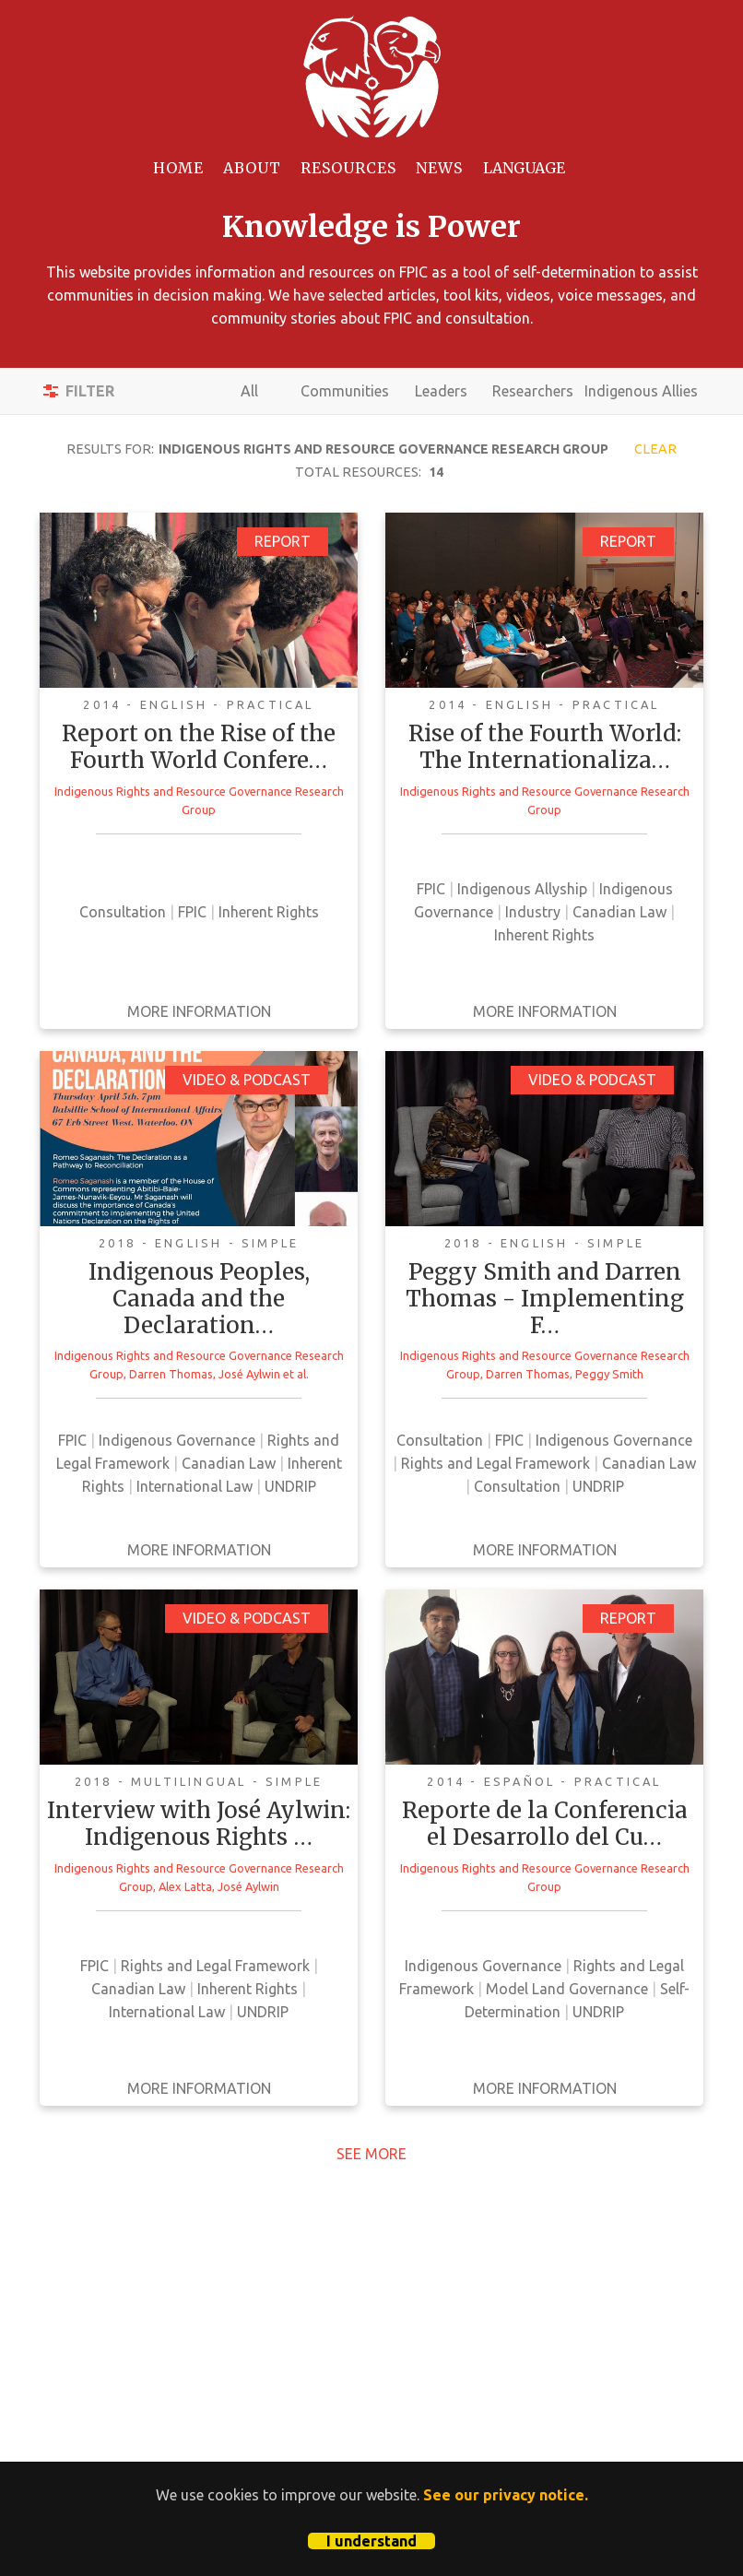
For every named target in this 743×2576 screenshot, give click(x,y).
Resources (348, 168)
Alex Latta (185, 1886)
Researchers (532, 391)
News (439, 168)
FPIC (192, 912)
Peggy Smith (609, 1373)
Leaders (441, 391)
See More (371, 2153)
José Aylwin (249, 1373)
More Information (199, 1011)
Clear (655, 449)
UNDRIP (290, 1486)
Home (178, 168)
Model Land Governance (567, 1988)
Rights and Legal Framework (495, 1463)
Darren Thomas (171, 1373)
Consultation (122, 912)
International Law (194, 1486)
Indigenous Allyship (522, 888)
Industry (532, 912)
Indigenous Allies (641, 391)
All (249, 391)
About (252, 168)
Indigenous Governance (177, 1440)
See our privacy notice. (505, 2495)
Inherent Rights (268, 912)
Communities (345, 391)
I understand (371, 2541)
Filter (89, 391)
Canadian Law (619, 912)
